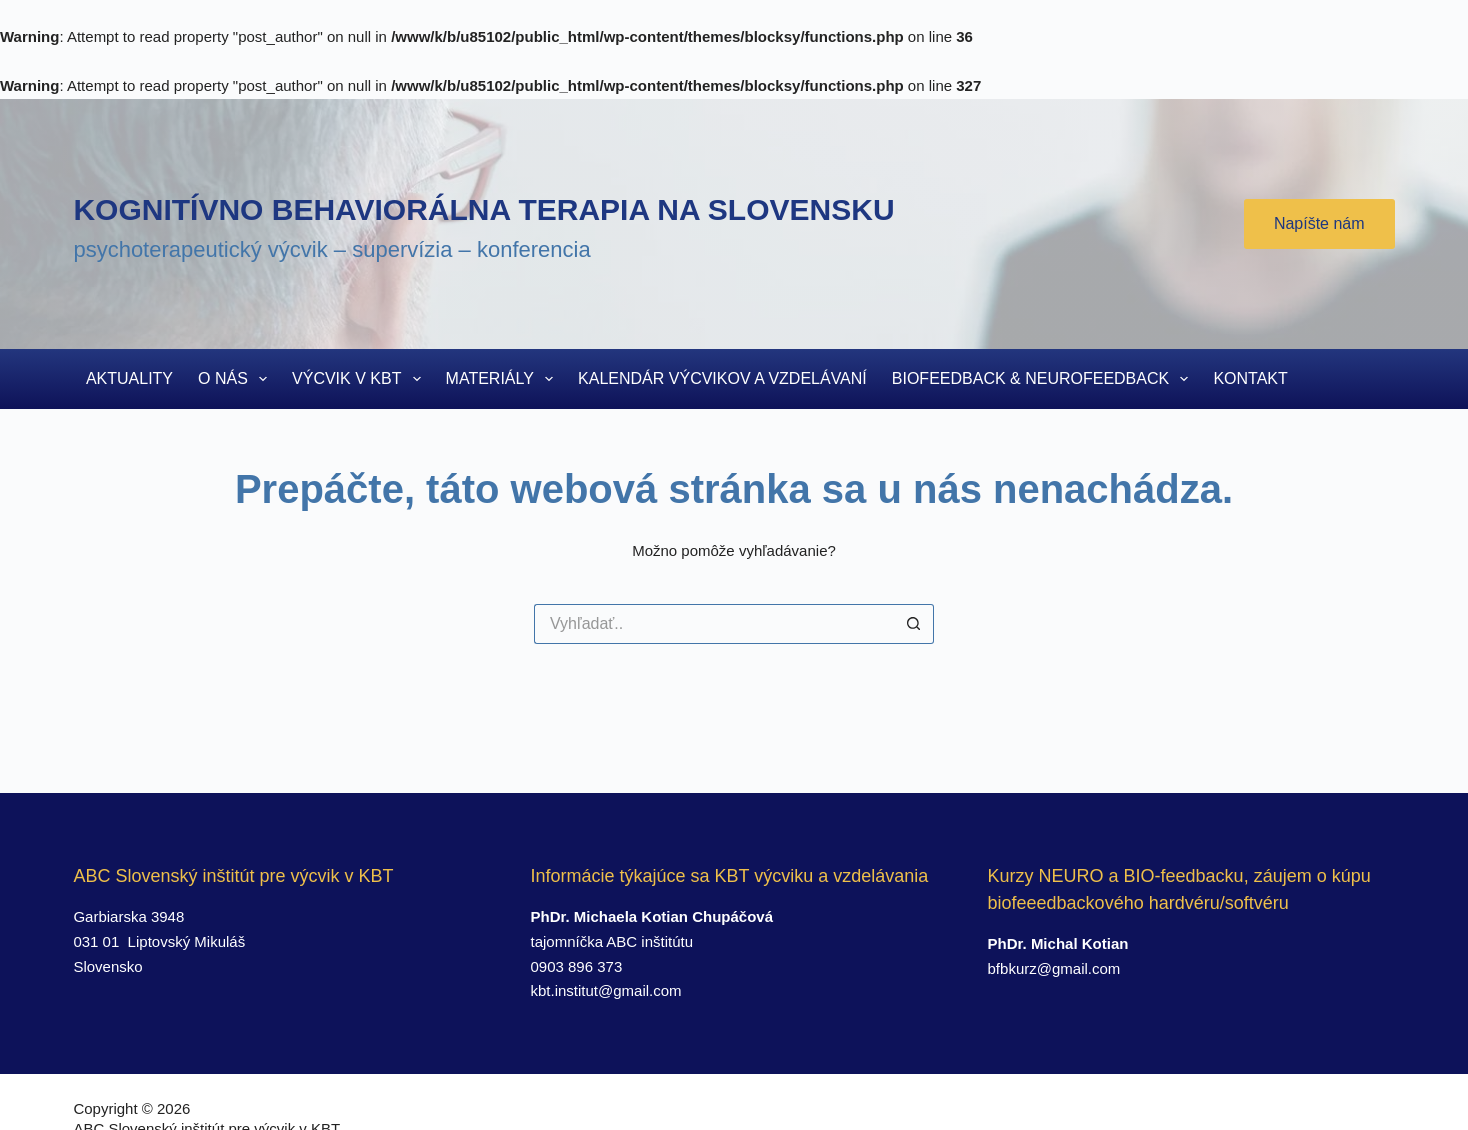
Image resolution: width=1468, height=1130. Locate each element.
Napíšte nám (1319, 223)
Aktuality (129, 378)
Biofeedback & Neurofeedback (1044, 379)
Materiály (504, 379)
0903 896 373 (576, 966)
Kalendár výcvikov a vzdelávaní (722, 378)
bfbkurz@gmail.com (1054, 968)
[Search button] (914, 624)
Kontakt (1250, 378)
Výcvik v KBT (360, 379)
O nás (236, 379)
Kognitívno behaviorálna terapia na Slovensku (483, 209)
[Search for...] (714, 624)
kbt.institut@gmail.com (605, 990)
